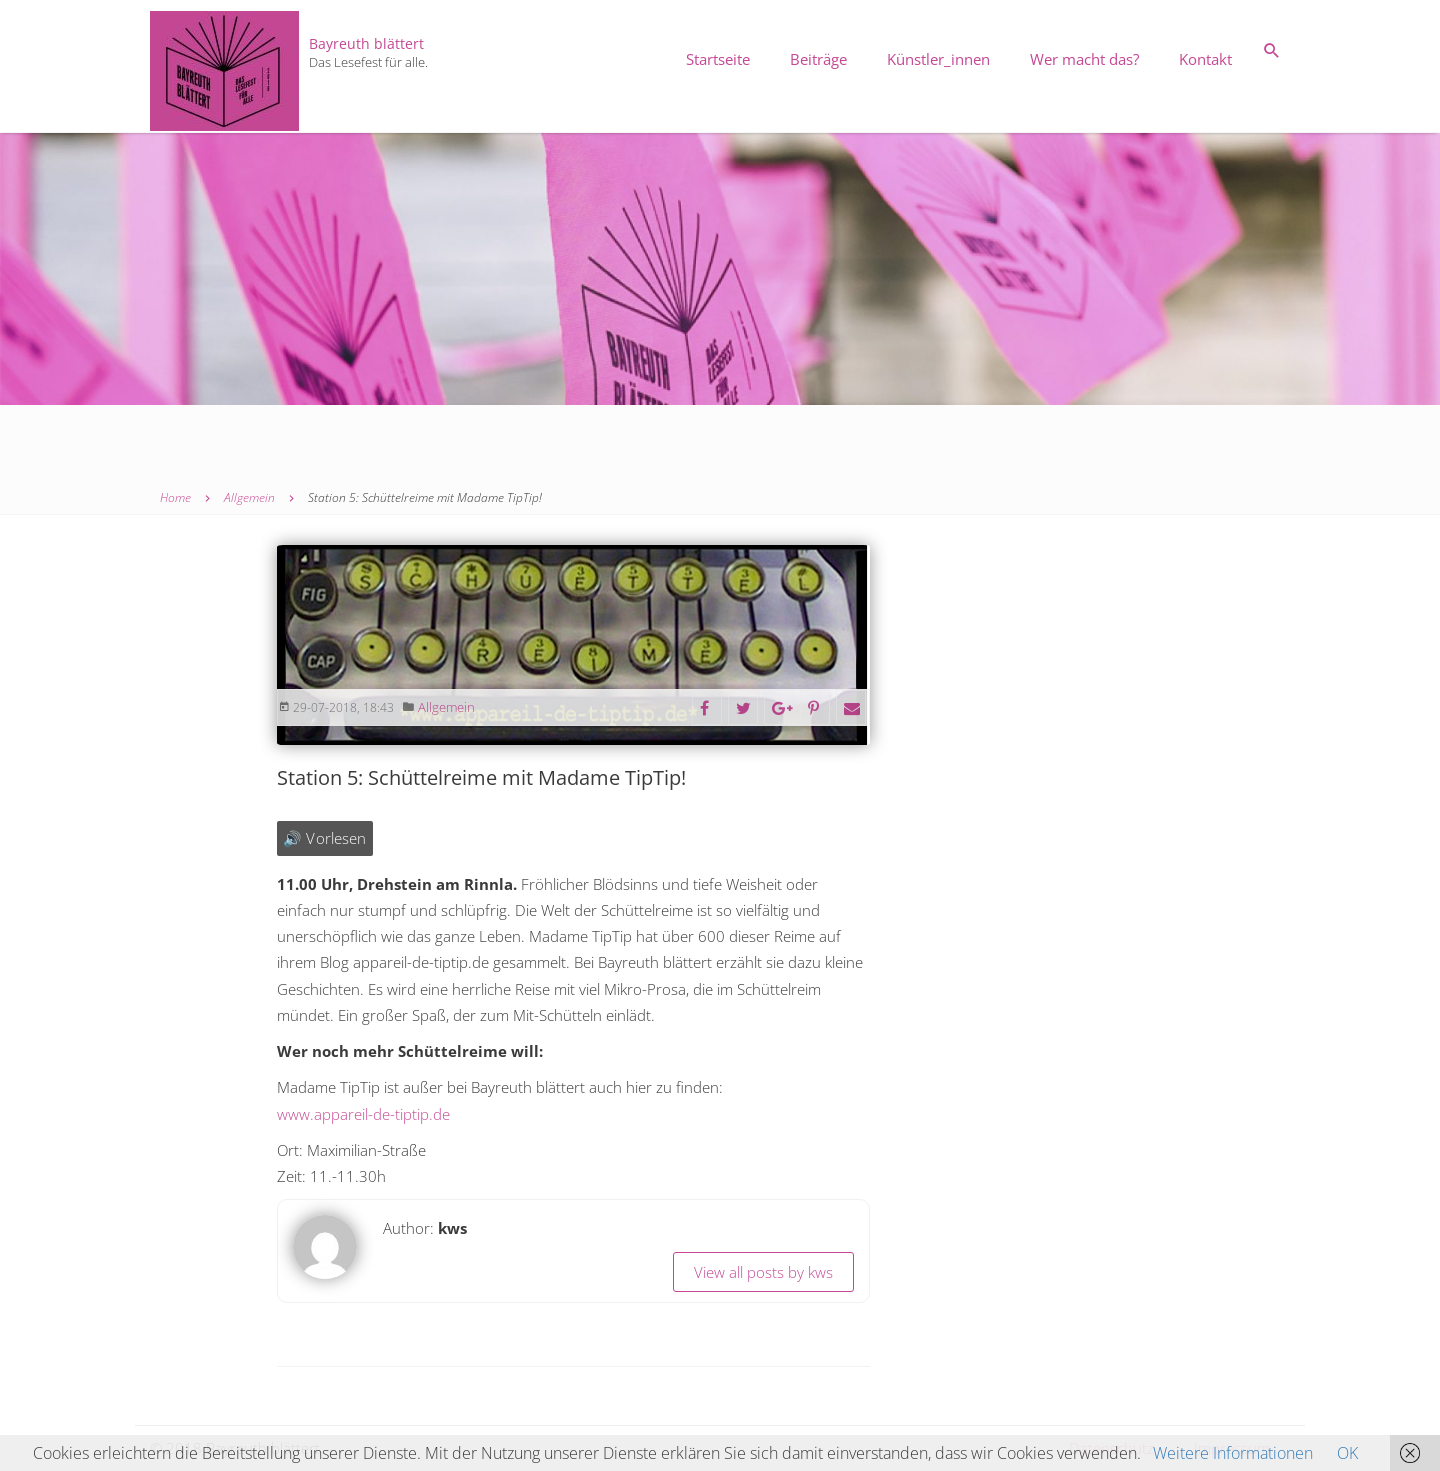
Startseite (718, 59)
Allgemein (446, 707)
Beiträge (818, 59)
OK (1347, 1453)
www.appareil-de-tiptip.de (363, 1114)
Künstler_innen (938, 59)
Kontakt (1205, 59)
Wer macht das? (1084, 59)
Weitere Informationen (1233, 1453)
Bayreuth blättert (366, 44)
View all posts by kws (763, 1272)
